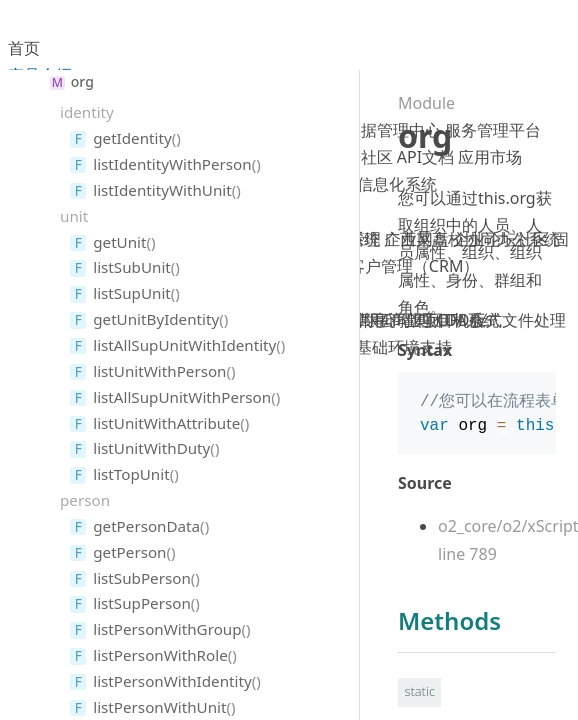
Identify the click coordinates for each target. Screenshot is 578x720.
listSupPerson (142, 603)
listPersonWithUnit (159, 707)
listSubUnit (132, 267)
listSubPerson (142, 578)
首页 (24, 48)
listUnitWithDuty (151, 448)
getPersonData (146, 526)
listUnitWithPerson (159, 371)
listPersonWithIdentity (172, 681)
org (82, 81)
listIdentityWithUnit (162, 190)
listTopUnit (131, 474)
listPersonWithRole (160, 655)
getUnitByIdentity (156, 319)
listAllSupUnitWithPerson (182, 397)
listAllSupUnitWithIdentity (184, 345)
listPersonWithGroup (167, 629)
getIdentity (132, 138)
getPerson (129, 552)
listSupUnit (132, 293)
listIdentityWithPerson (172, 164)
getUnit (119, 242)
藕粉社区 (361, 157)
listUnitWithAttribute (166, 423)
